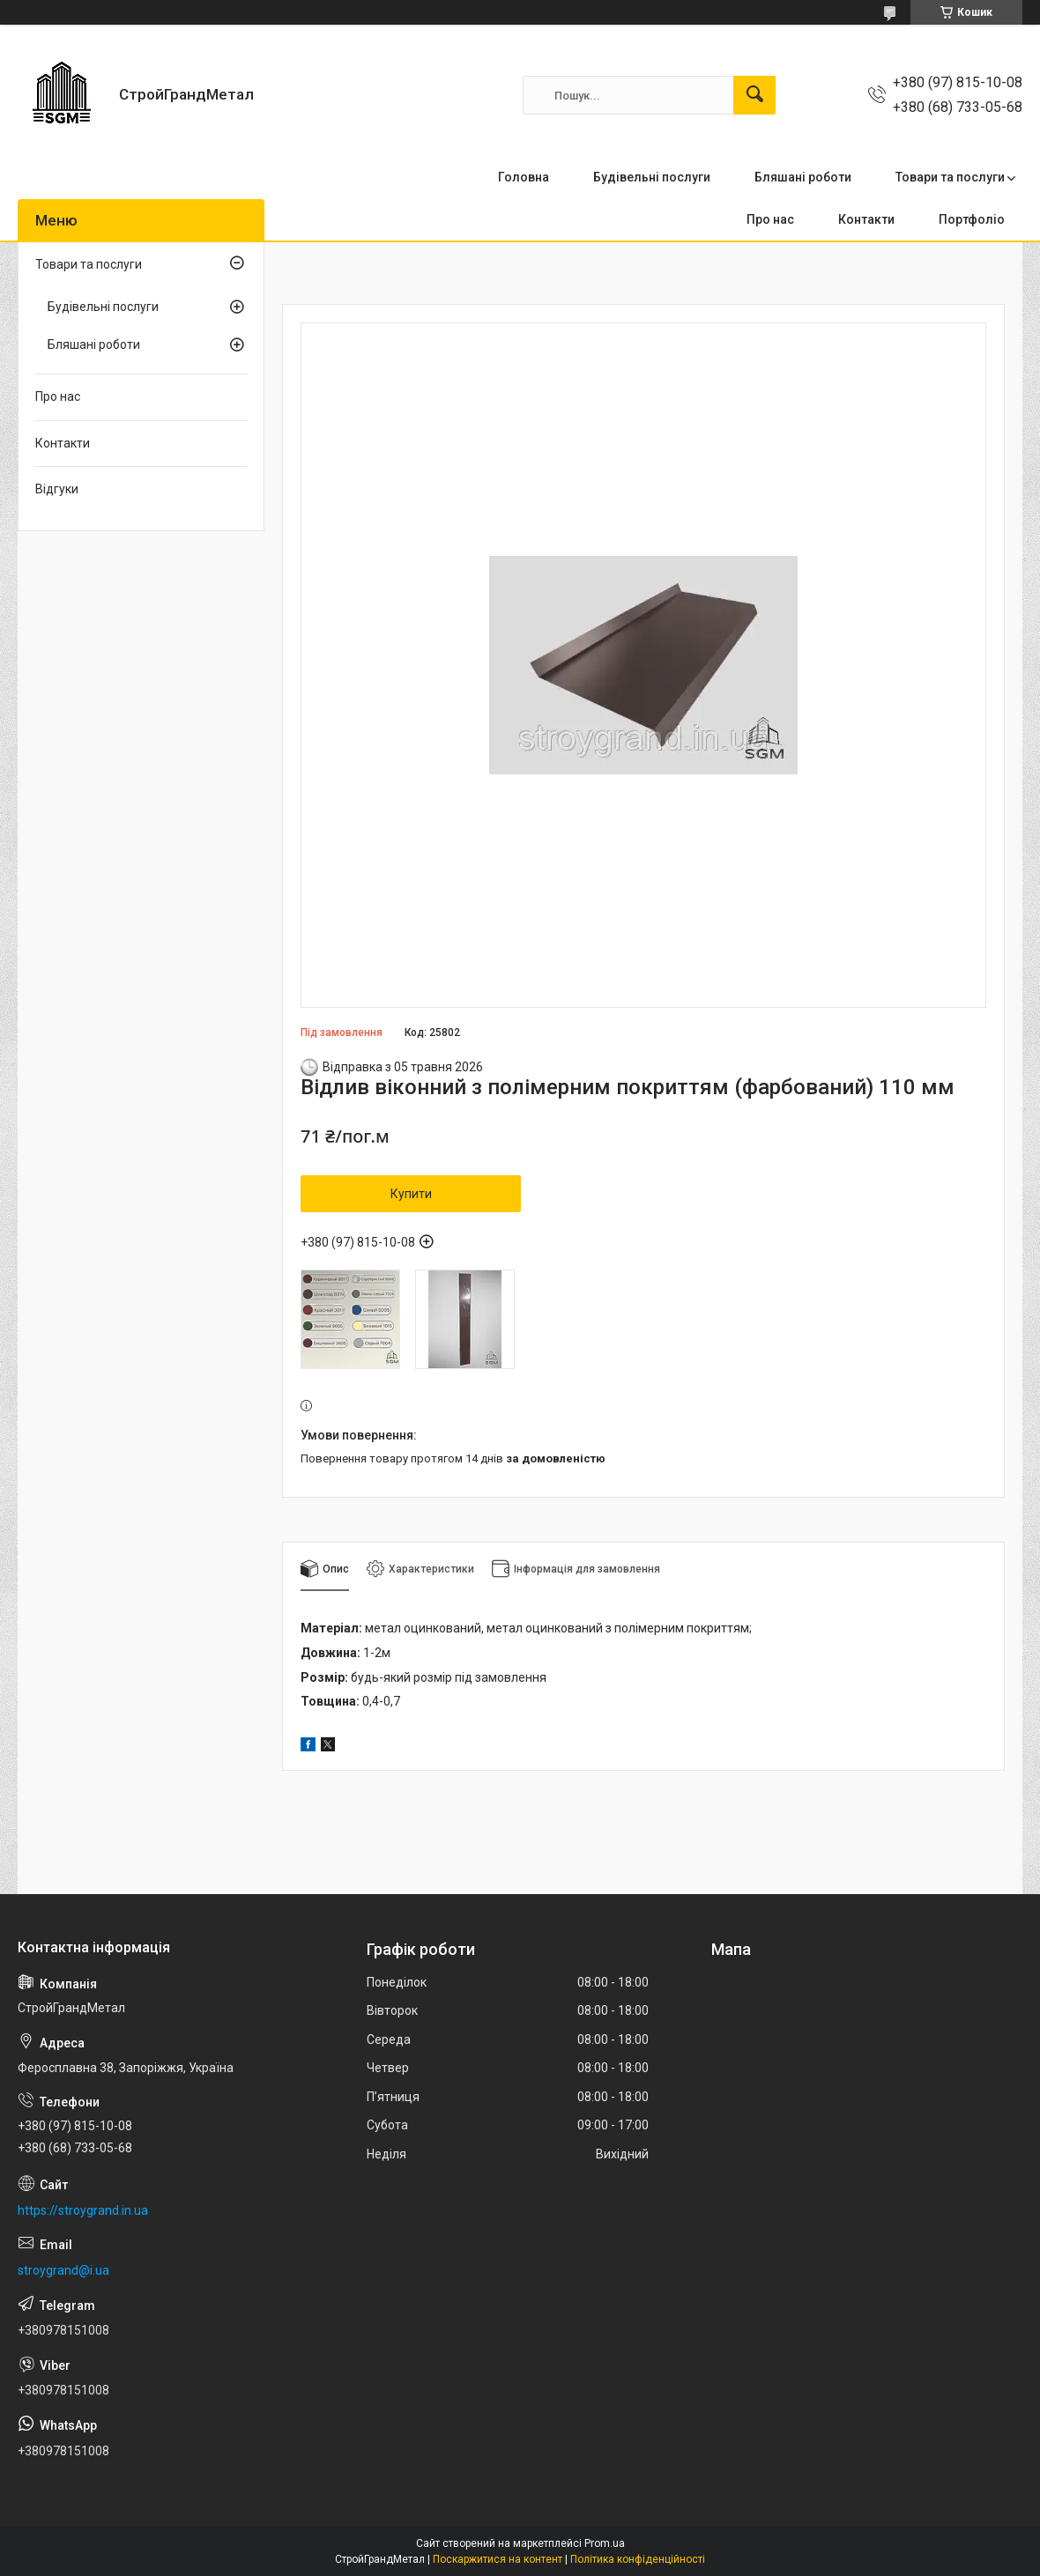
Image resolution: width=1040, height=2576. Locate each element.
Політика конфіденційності (637, 2559)
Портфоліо (972, 219)
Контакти (866, 219)
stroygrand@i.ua (63, 2270)
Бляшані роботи (802, 177)
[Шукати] (754, 95)
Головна (523, 177)
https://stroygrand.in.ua (83, 2210)
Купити (411, 1194)
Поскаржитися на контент (497, 2559)
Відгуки (56, 489)
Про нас (770, 219)
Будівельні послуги (651, 177)
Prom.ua (604, 2543)
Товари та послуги (950, 177)
